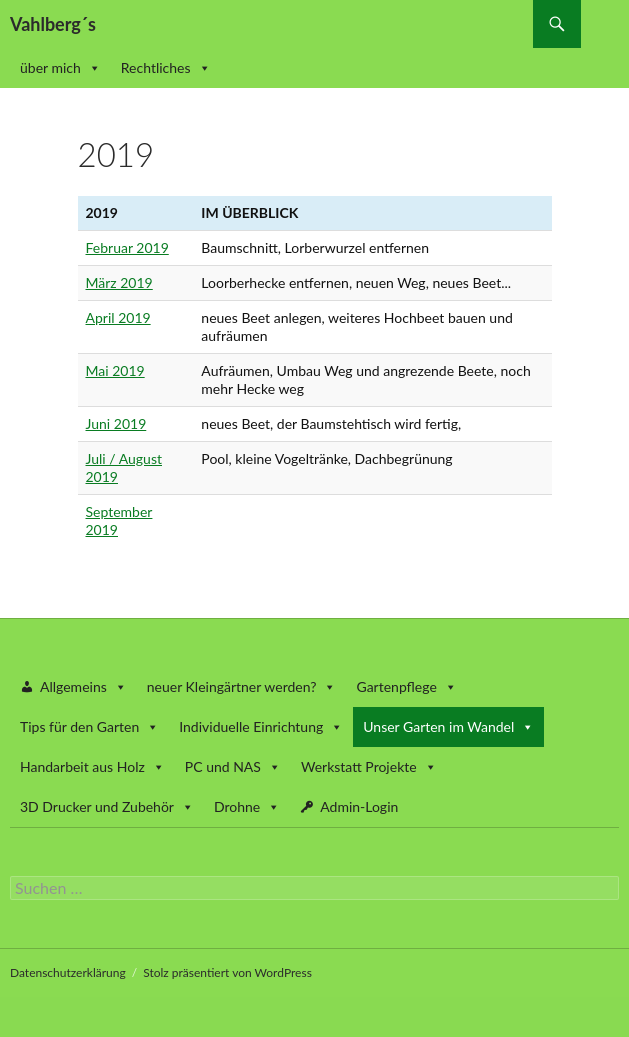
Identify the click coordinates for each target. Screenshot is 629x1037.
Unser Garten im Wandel (448, 726)
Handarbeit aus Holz (92, 766)
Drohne (247, 806)
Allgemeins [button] (83, 686)
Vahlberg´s (53, 24)
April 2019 (118, 317)
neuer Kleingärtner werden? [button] (242, 686)
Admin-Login (359, 806)
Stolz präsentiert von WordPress (227, 972)
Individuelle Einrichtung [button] (261, 726)
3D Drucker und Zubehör (107, 806)
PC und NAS (233, 766)
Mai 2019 (115, 370)
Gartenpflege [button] (406, 686)
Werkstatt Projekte (369, 766)
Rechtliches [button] (166, 67)
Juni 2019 (116, 423)
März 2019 (119, 282)
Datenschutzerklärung (68, 972)
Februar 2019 (127, 247)
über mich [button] (60, 67)
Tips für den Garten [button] (89, 726)
